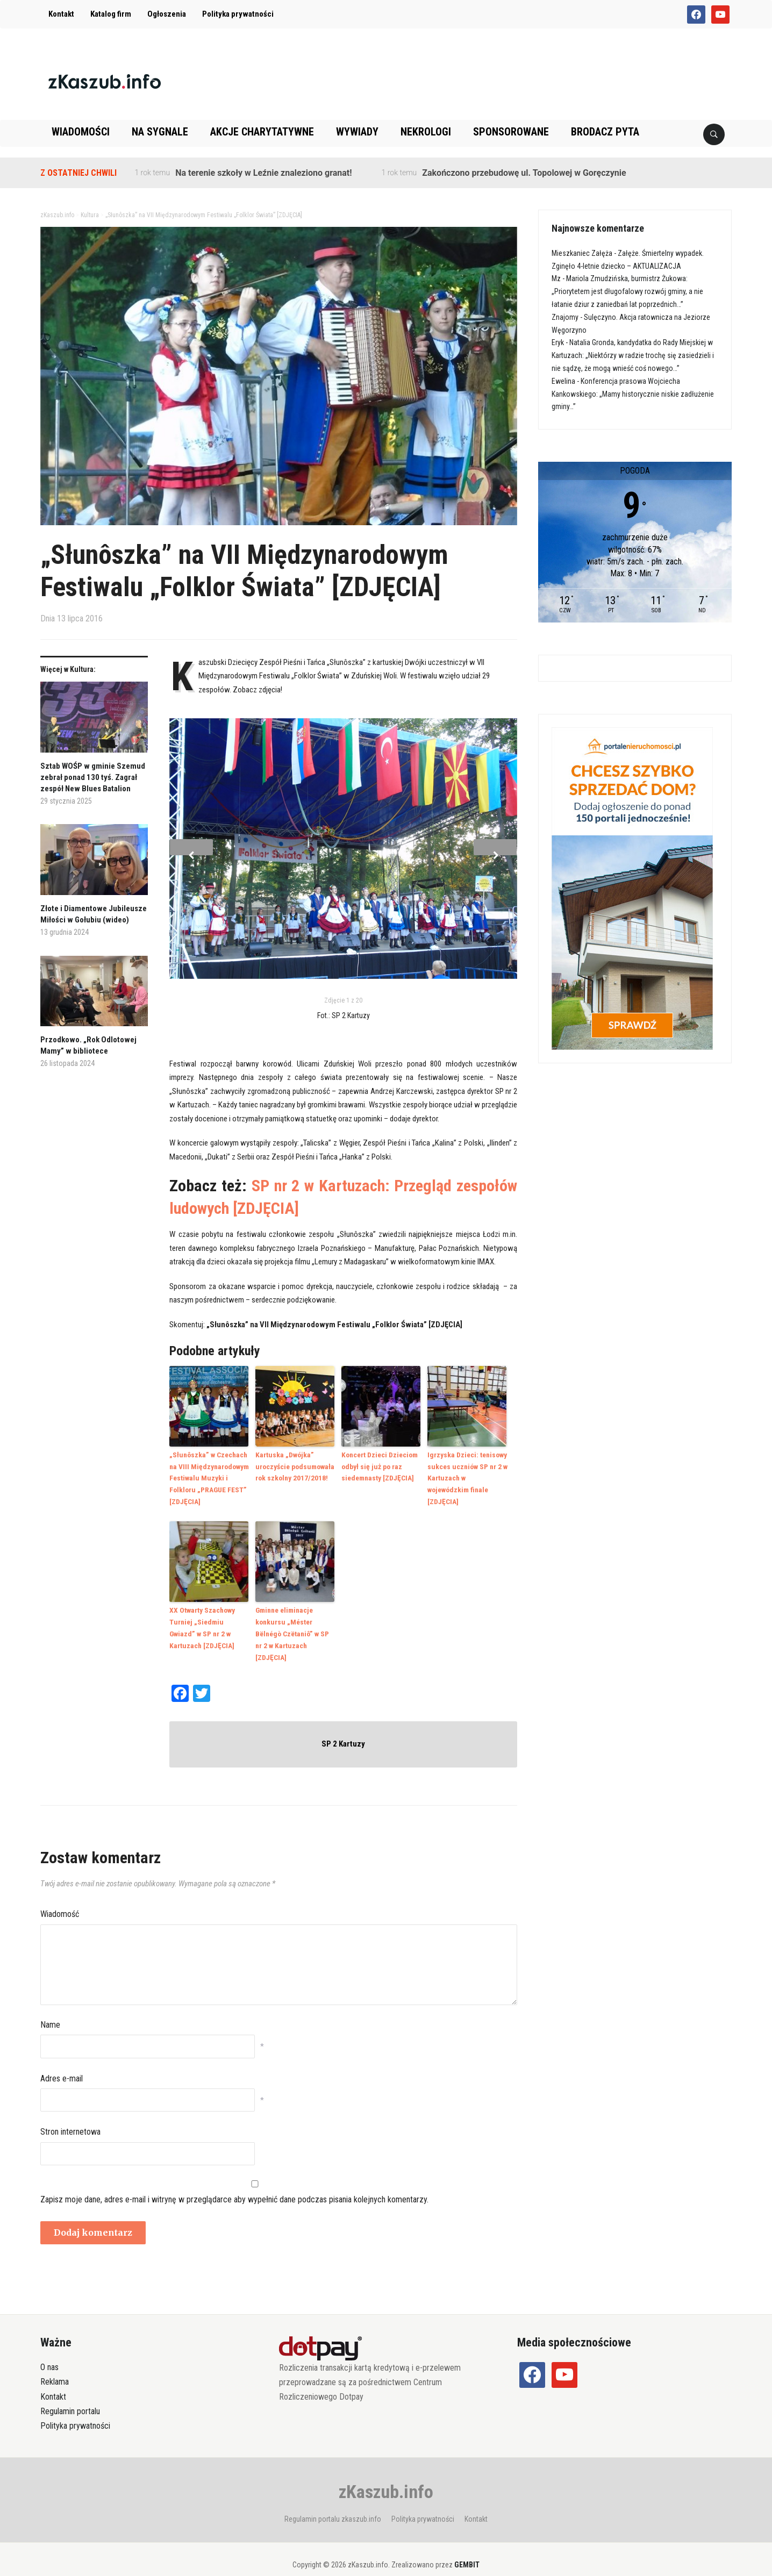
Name (50, 2007)
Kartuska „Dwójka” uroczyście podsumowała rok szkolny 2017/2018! (293, 1465)
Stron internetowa (70, 2114)
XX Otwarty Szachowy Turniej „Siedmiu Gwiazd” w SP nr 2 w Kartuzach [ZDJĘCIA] (208, 1623)
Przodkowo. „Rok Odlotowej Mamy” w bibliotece (88, 1045)
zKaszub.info (386, 2474)
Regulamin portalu (70, 2394)
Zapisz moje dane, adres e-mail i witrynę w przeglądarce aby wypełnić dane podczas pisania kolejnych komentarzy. (234, 2182)
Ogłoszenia (166, 14)
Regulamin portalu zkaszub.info (332, 2502)
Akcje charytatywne (262, 131)
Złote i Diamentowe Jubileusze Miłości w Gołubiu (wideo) (93, 914)
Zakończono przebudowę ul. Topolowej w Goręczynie (524, 173)
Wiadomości (81, 131)
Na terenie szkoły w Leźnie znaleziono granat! (263, 173)
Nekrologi (426, 131)
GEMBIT (467, 2547)
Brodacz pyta (605, 131)
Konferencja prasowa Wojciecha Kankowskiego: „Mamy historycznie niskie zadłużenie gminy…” (633, 394)
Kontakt (61, 14)
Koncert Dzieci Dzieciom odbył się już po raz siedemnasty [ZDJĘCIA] (379, 1465)
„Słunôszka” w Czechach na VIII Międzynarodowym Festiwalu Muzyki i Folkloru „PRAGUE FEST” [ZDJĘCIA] (207, 1476)
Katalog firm (110, 14)
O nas (49, 2350)
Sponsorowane (511, 131)
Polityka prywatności (238, 14)
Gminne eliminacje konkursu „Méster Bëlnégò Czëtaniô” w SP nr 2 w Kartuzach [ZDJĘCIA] (295, 1623)
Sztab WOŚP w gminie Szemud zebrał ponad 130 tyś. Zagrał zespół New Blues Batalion (92, 777)
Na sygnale (160, 131)
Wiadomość (59, 1897)
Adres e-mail (61, 2061)
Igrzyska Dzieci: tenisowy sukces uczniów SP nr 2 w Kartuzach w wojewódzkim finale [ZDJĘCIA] (466, 1471)
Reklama (54, 2364)
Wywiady (357, 131)
